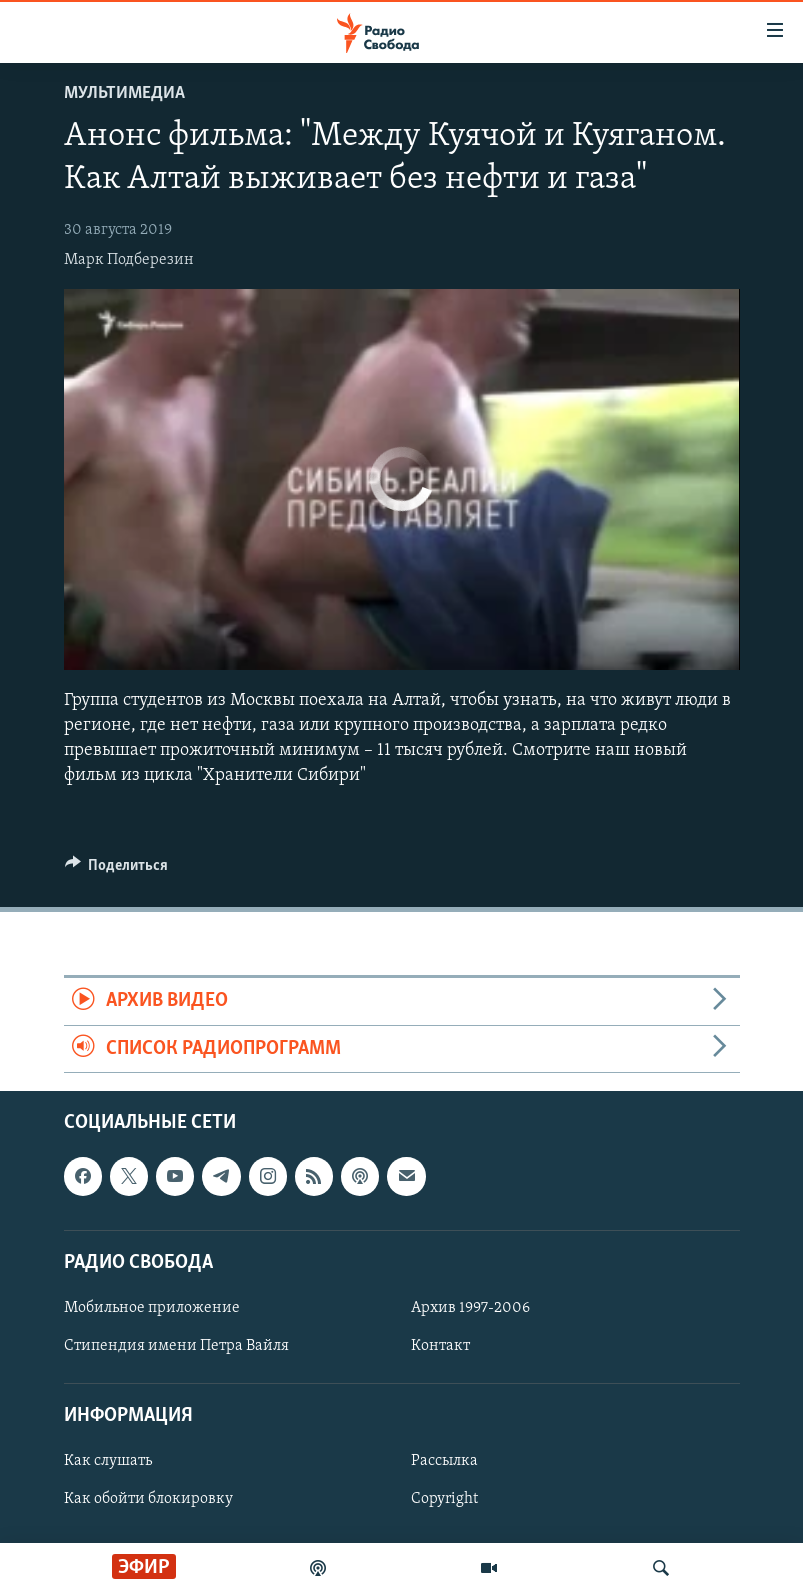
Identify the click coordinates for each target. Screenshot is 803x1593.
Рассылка (444, 1461)
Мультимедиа (124, 93)
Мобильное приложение (152, 1308)
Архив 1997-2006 (470, 1308)
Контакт (440, 1346)
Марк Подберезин (129, 260)
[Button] (117, 870)
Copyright (444, 1500)
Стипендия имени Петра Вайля (176, 1346)
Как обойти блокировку (148, 1500)
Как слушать (108, 1461)
